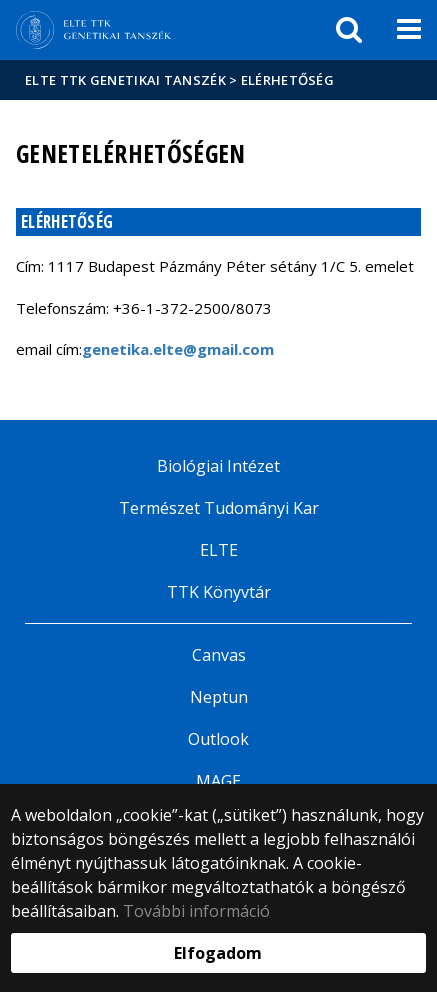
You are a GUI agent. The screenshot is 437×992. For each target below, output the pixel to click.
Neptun (219, 697)
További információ (196, 911)
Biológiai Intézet (218, 466)
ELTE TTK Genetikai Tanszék (125, 80)
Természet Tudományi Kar (219, 508)
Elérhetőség (287, 80)
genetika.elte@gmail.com (178, 349)
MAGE (218, 781)
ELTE (219, 550)
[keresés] (349, 30)
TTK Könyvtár (219, 592)
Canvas (219, 655)
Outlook (218, 739)
